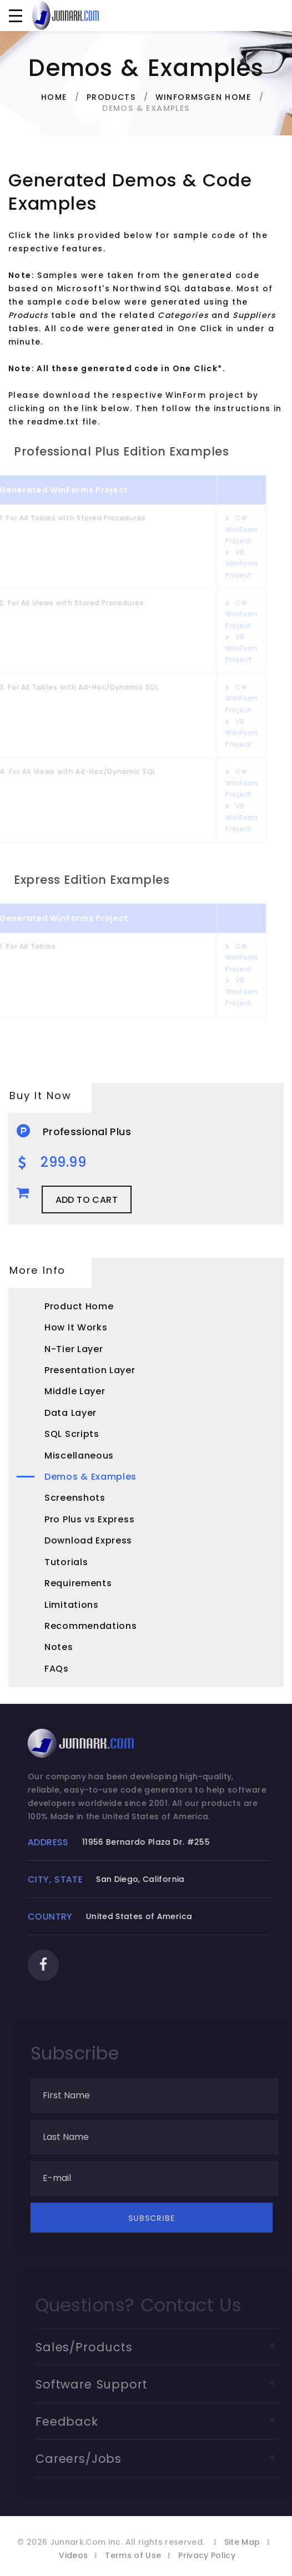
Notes (58, 1647)
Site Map (242, 2551)
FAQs (56, 1668)
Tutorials (66, 1562)
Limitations (71, 1604)
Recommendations (90, 1626)
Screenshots (74, 1497)
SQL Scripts (71, 1434)
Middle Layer (74, 1391)
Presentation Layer (89, 1370)
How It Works (75, 1327)
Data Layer (70, 1412)
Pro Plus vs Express (89, 1519)
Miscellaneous (79, 1455)
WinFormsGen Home (203, 97)
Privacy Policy (206, 2564)
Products (111, 97)
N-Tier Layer (73, 1349)
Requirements (78, 1583)
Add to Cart (87, 1199)
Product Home (78, 1306)
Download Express (88, 1540)
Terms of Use (133, 2564)
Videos (73, 2564)
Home (54, 97)
